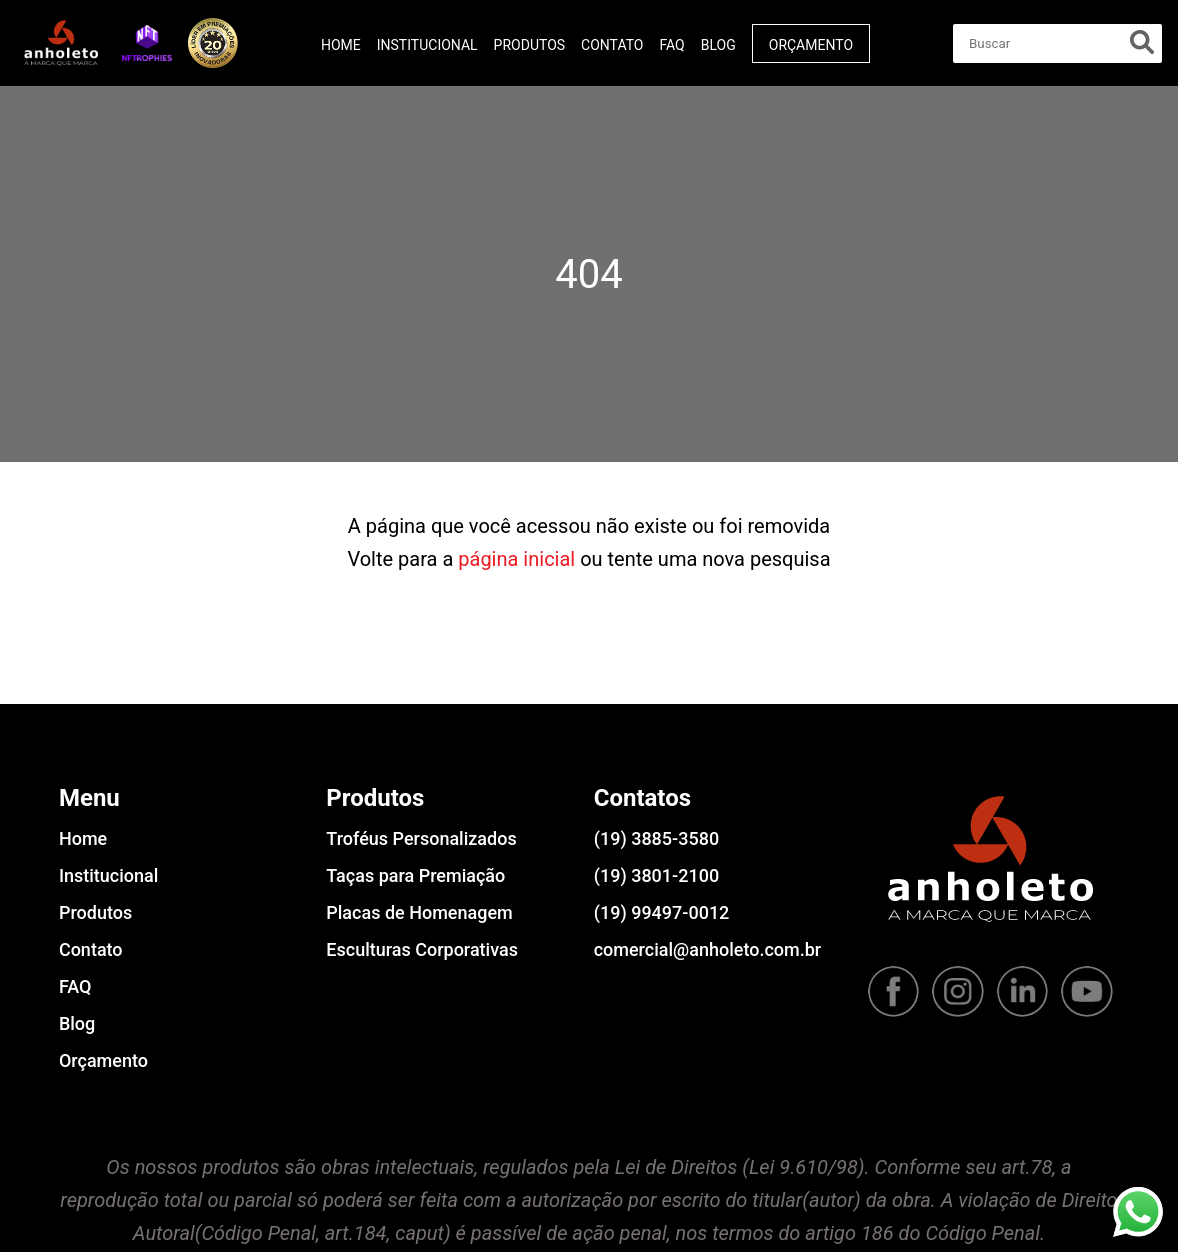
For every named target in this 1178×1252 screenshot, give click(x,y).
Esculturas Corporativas (422, 949)
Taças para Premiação (415, 875)
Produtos (529, 45)
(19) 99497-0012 (662, 912)
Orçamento (811, 45)
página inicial (516, 559)
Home (341, 45)
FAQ (671, 45)
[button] (147, 42)
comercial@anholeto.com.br (707, 949)
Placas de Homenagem (419, 912)
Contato (612, 45)
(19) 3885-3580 (656, 838)
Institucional (427, 45)
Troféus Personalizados (421, 838)
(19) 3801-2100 (656, 875)
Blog (718, 45)
